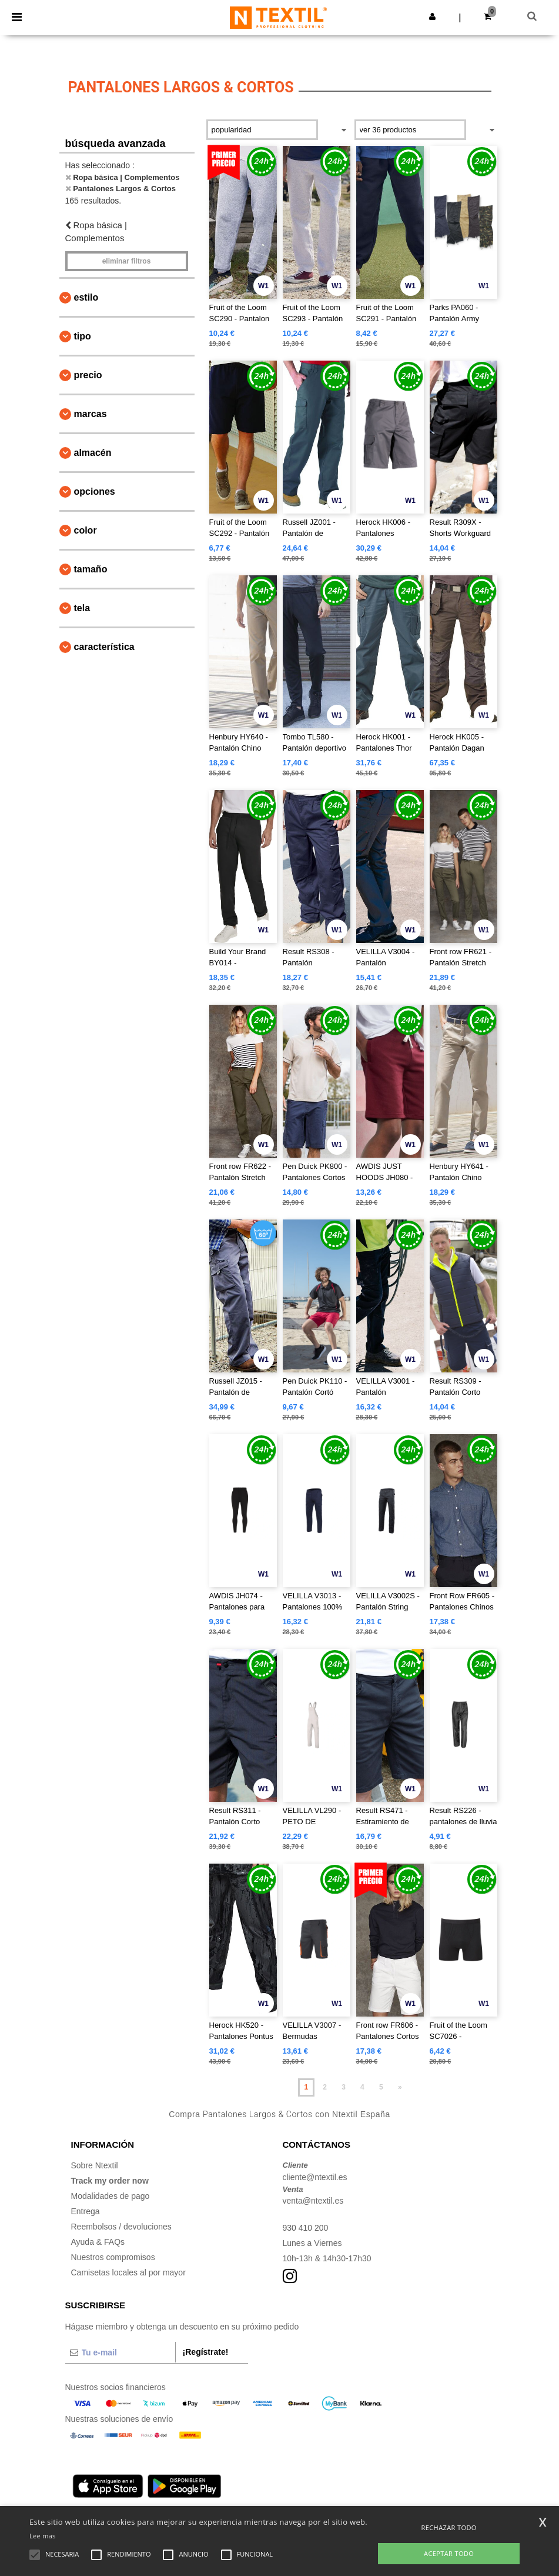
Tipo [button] (82, 336)
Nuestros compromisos (113, 2257)
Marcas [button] (90, 414)
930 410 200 (306, 2227)
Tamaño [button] (91, 569)
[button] (432, 16)
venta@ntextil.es (313, 2200)
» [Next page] (400, 2087)
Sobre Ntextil (94, 2165)
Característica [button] (104, 647)
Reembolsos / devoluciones (121, 2226)
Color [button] (85, 530)
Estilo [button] (86, 297)
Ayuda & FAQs (98, 2242)
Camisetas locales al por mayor (128, 2272)
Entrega (85, 2211)
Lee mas (42, 2535)
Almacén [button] (93, 453)
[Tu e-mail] (120, 2352)
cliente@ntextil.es (315, 2177)
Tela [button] (82, 608)
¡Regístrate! (206, 2352)
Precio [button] (88, 375)
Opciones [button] (94, 491)
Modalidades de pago (110, 2196)
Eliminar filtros (126, 261)
